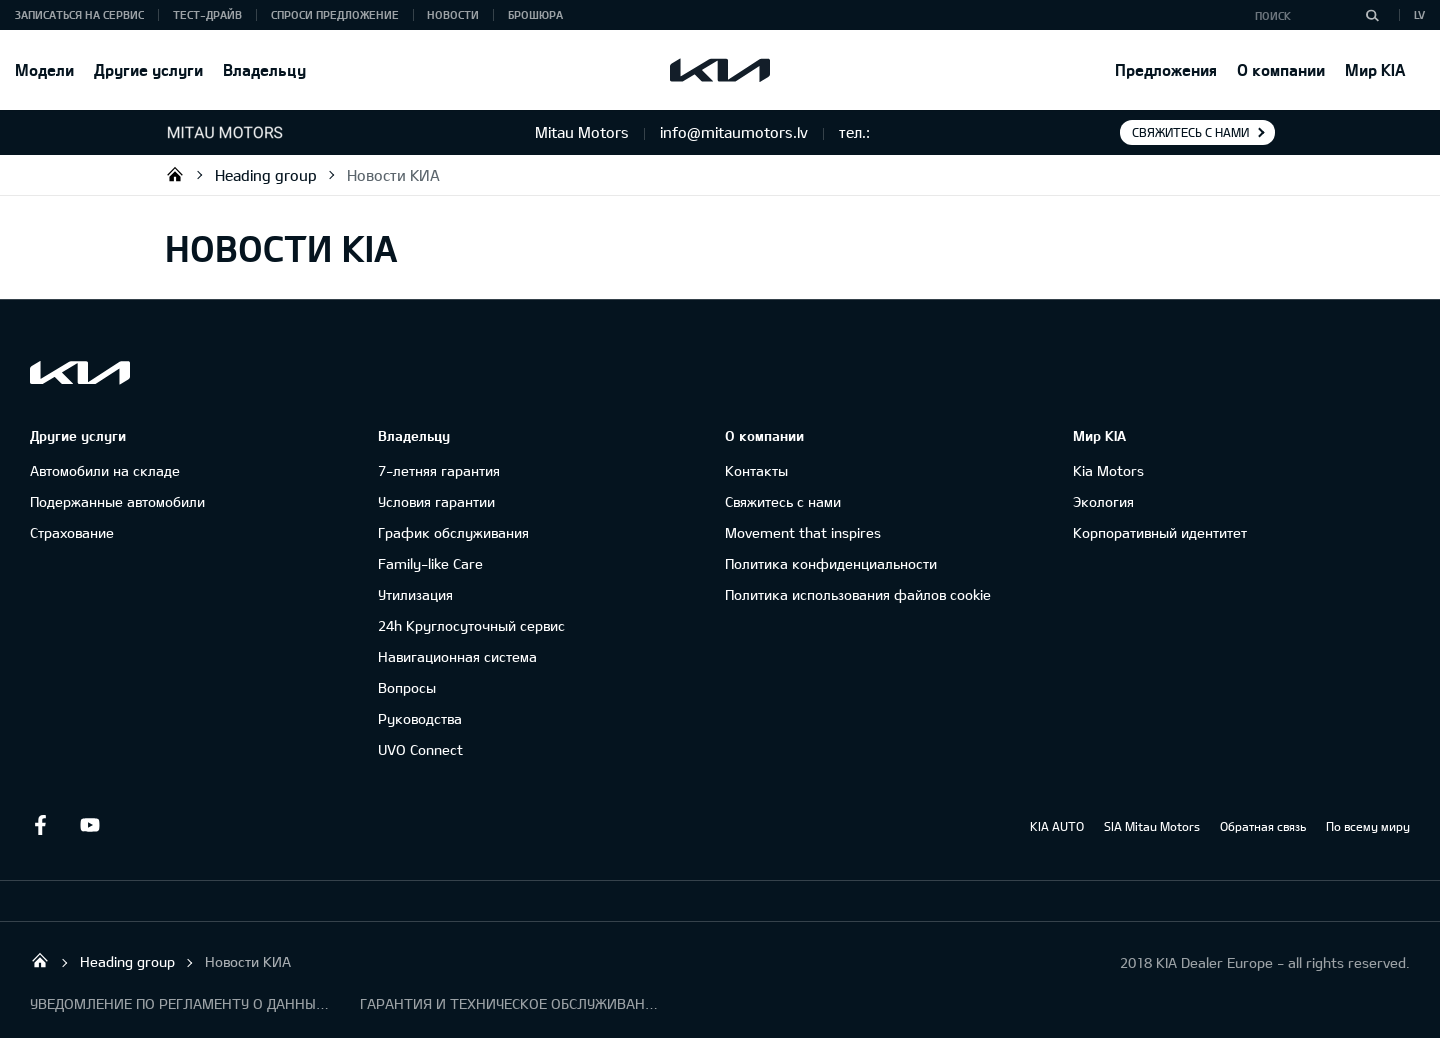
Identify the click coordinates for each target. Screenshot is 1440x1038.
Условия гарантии (436, 501)
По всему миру (1368, 826)
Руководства (420, 718)
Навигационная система (457, 656)
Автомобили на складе (105, 470)
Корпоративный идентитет (1160, 532)
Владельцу (264, 69)
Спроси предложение (335, 14)
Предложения (1166, 69)
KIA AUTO (1057, 826)
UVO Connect (420, 749)
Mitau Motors (175, 174)
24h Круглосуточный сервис (471, 625)
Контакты (756, 470)
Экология (1103, 501)
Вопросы (407, 687)
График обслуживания (453, 532)
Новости (453, 14)
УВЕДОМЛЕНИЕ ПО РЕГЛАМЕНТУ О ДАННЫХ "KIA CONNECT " (180, 1003)
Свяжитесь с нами (1190, 132)
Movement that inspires (803, 532)
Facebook (40, 825)
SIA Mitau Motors (1152, 826)
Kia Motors (1108, 470)
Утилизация (415, 594)
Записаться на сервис (79, 14)
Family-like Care (430, 563)
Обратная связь (1263, 826)
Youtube (90, 825)
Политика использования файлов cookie (858, 594)
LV (1419, 14)
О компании (1281, 69)
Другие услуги (148, 69)
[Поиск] (1372, 15)
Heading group (266, 175)
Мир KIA (1375, 69)
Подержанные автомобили (117, 501)
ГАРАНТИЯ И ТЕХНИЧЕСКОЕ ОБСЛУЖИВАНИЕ (510, 1003)
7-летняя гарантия (439, 470)
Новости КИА (393, 175)
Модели (44, 69)
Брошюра (535, 14)
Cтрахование (72, 532)
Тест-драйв (207, 14)
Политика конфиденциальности (831, 563)
